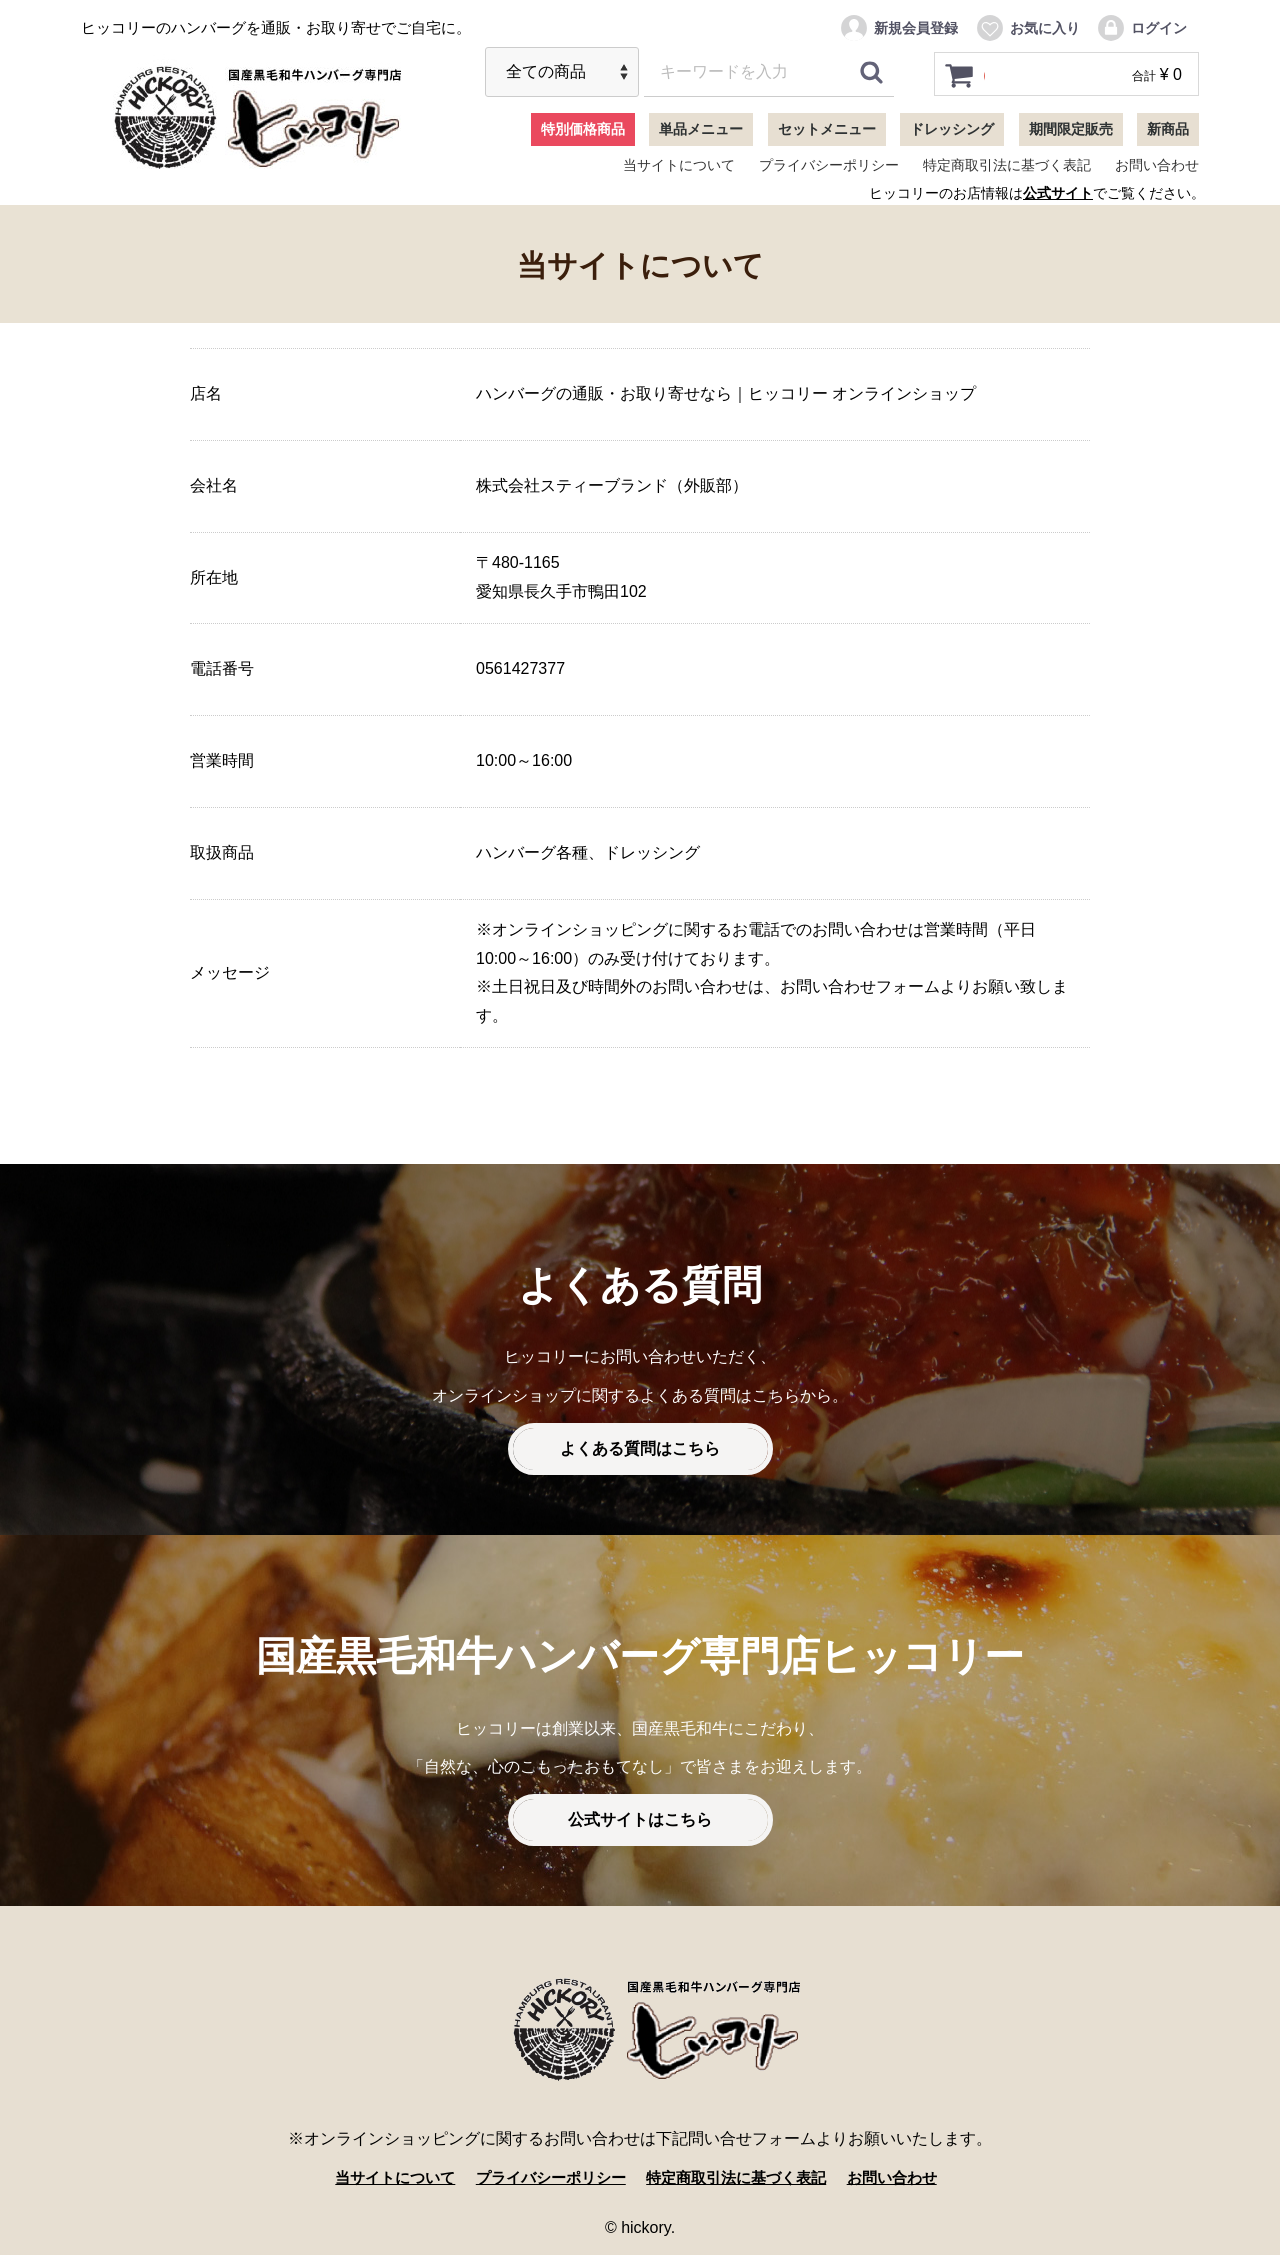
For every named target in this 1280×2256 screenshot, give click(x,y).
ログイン (1141, 28)
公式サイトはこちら (640, 1820)
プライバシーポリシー (829, 165)
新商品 (1168, 129)
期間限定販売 (1071, 129)
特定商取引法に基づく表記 (1007, 165)
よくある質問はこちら (640, 1449)
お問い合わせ (1157, 165)
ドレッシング (952, 129)
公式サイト (1058, 193)
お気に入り (1027, 28)
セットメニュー (827, 129)
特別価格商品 (583, 129)
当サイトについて (679, 165)
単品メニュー (701, 129)
